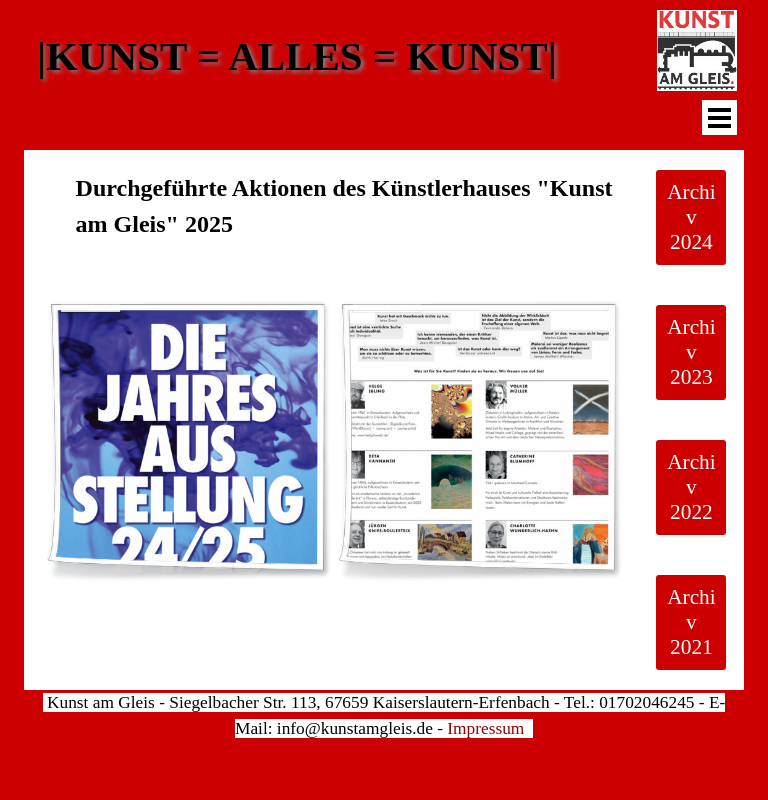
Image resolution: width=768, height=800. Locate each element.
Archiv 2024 (691, 217)
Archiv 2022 (691, 487)
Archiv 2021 (691, 622)
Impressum (485, 728)
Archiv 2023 (691, 352)
